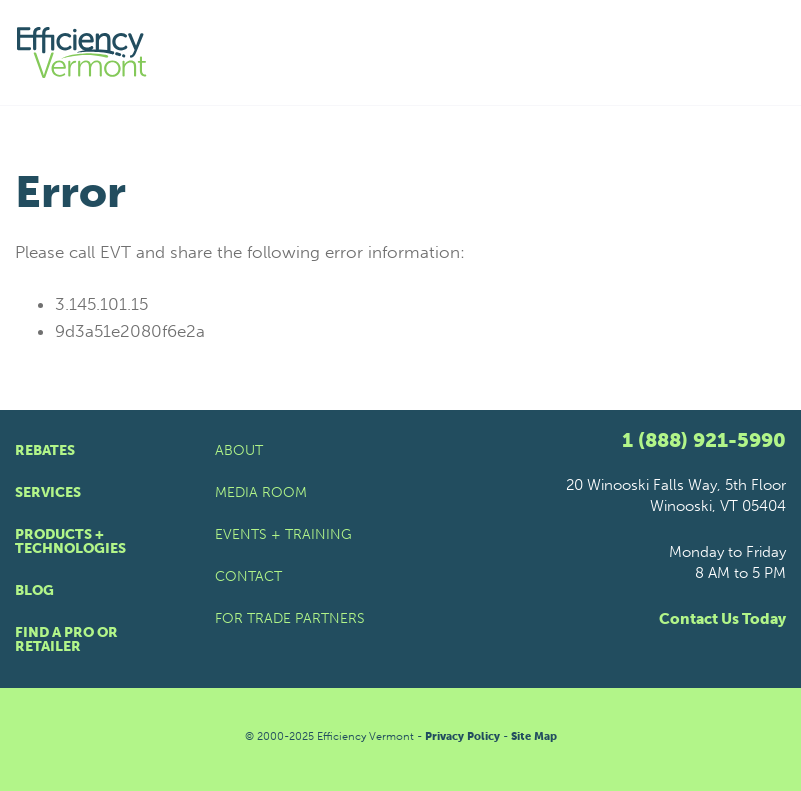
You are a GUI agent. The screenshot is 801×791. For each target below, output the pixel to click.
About (239, 450)
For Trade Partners (290, 618)
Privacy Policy (462, 736)
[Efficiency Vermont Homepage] (83, 52)
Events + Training (283, 534)
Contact (248, 576)
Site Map (534, 736)
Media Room (261, 492)
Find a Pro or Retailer (66, 639)
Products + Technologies (70, 541)
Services (48, 492)
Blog (34, 590)
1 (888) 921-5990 (704, 440)
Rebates (45, 450)
